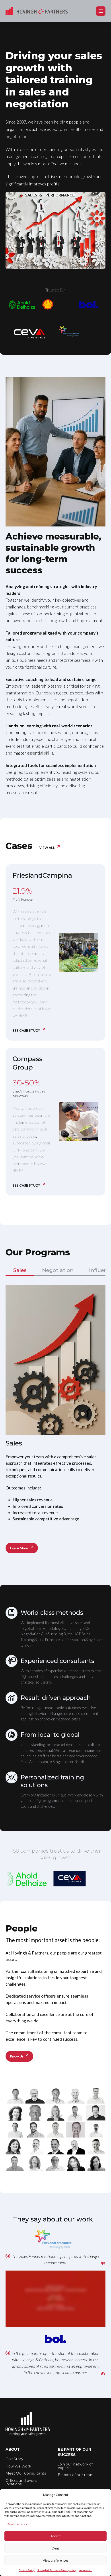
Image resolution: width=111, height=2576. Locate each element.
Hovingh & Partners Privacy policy (56, 2570)
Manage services (17, 2524)
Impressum (85, 2570)
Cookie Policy (27, 2570)
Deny (56, 2548)
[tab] (20, 1270)
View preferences (55, 2560)
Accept (56, 2536)
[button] (100, 11)
